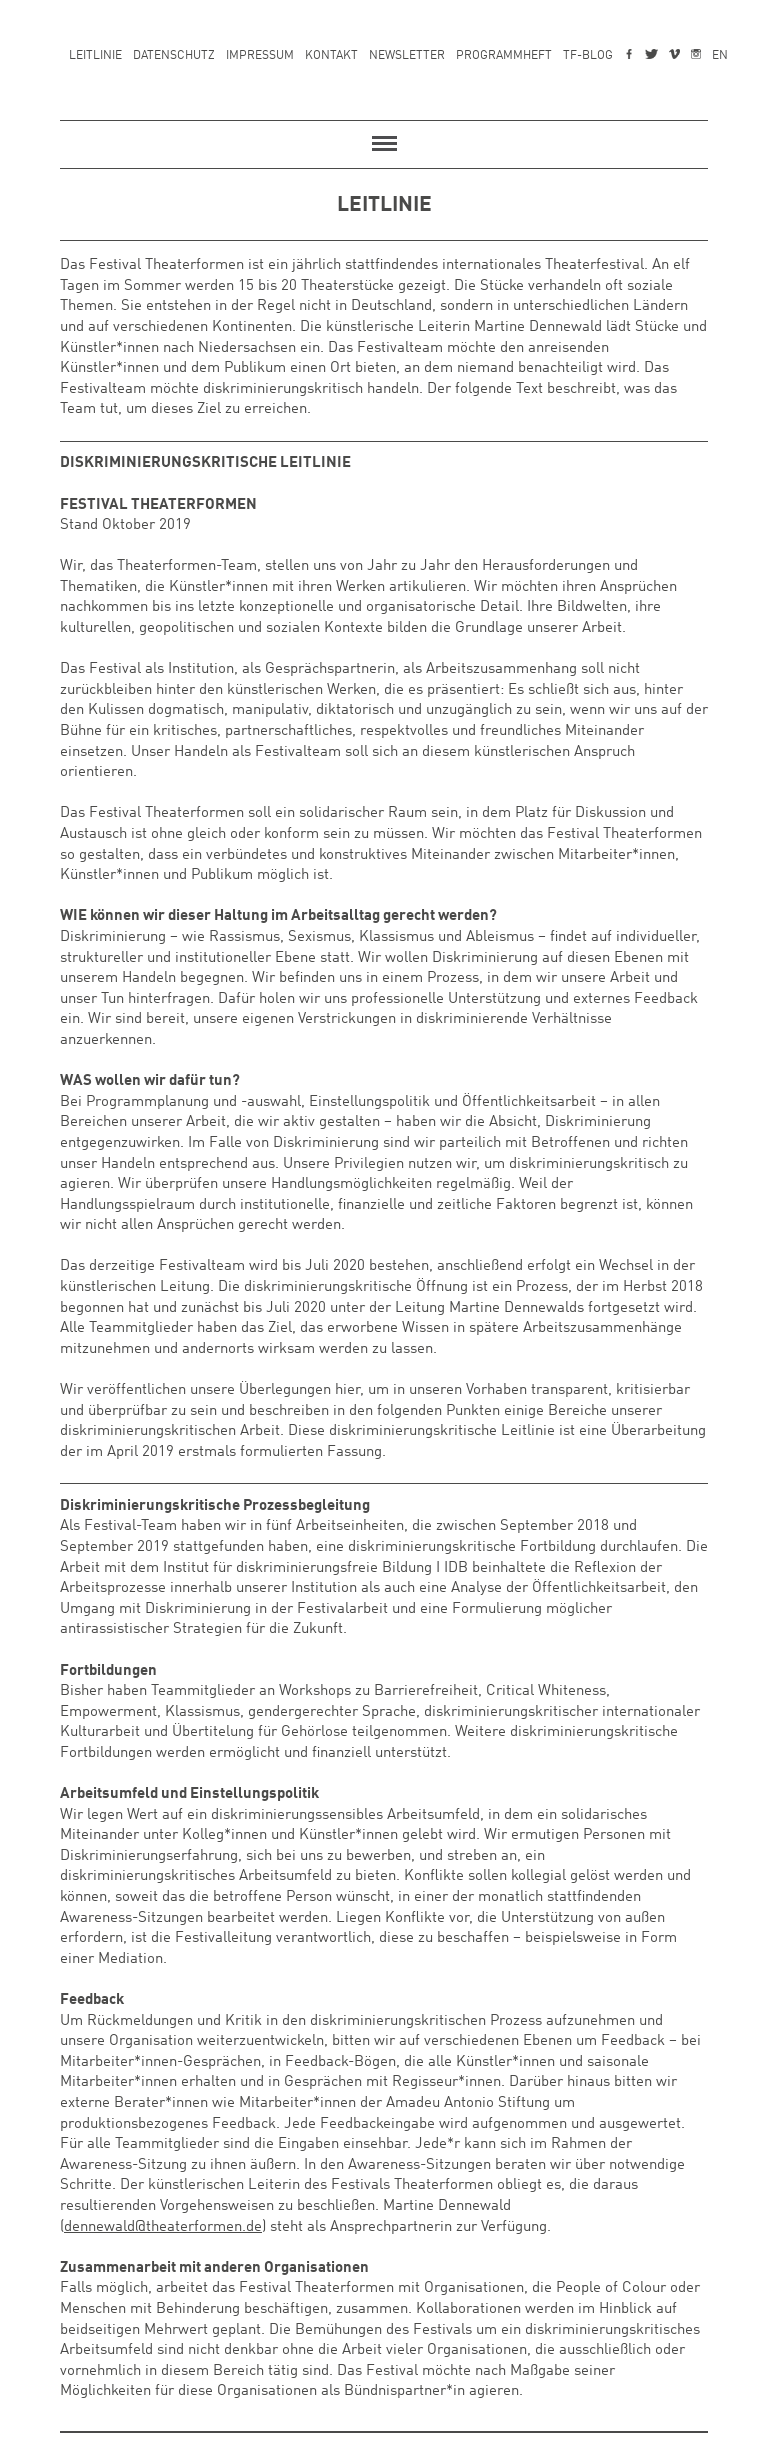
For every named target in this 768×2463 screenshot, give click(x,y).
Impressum (260, 56)
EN (720, 56)
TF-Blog (588, 56)
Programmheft (504, 56)
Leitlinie (95, 56)
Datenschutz (174, 56)
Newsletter (407, 56)
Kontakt (331, 56)
